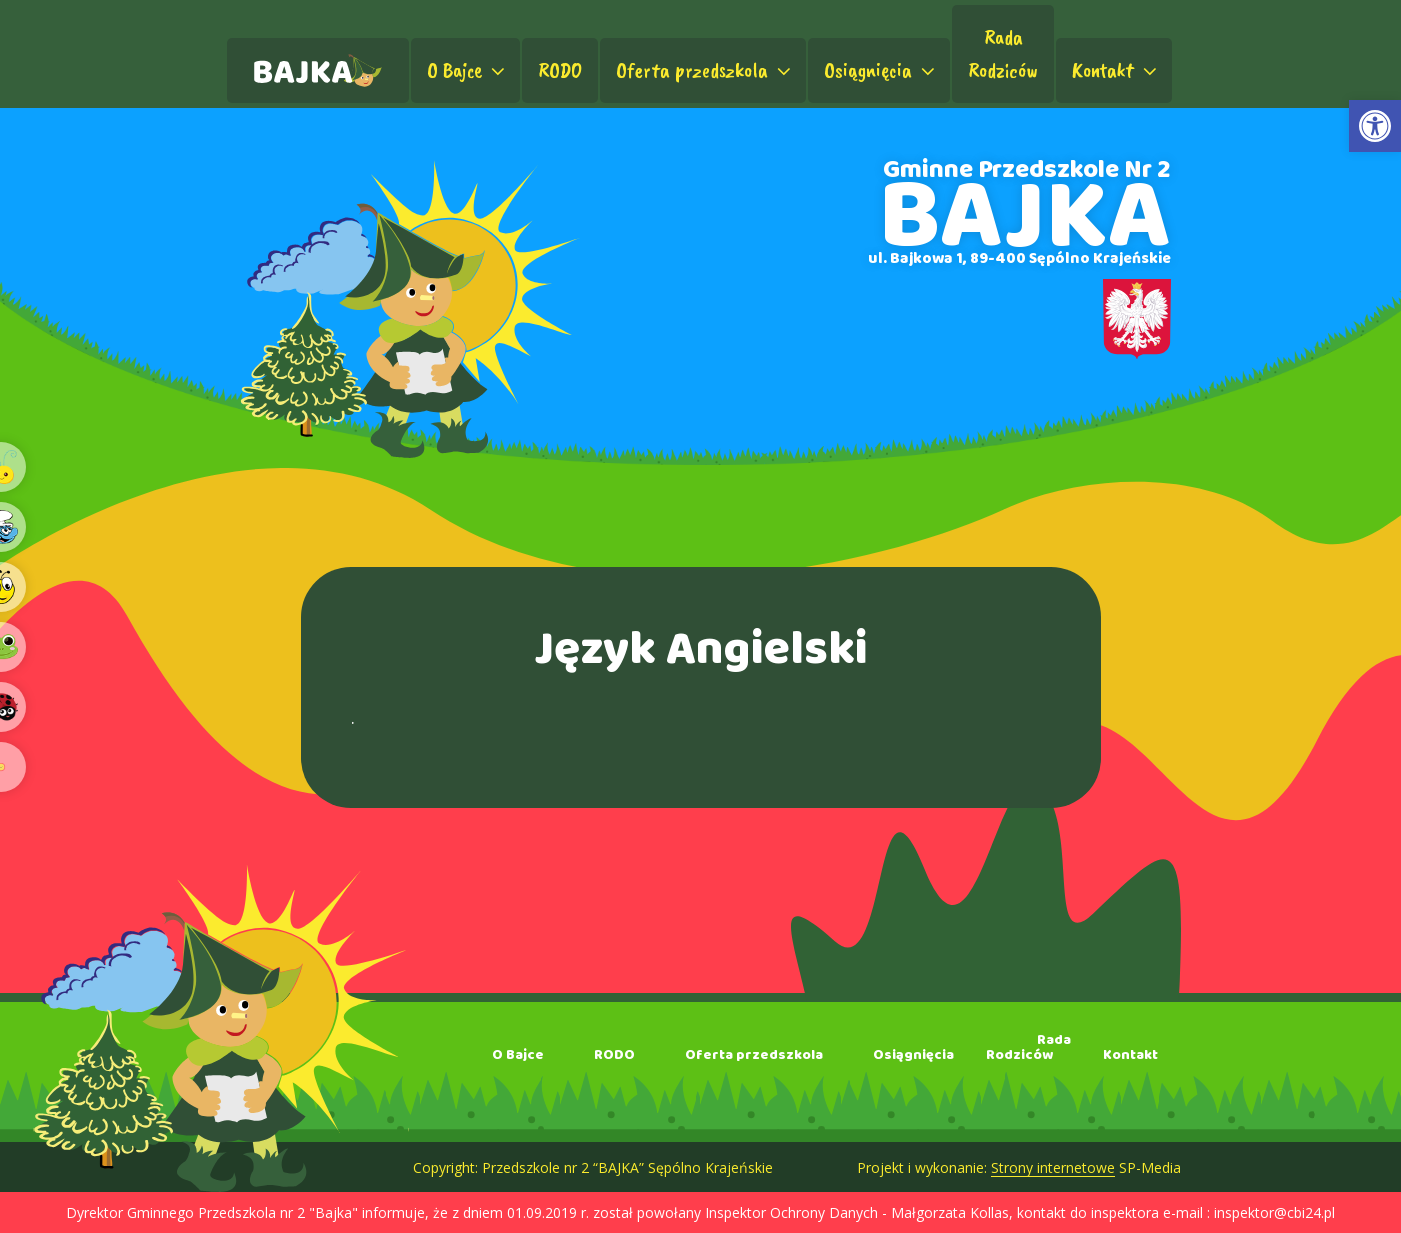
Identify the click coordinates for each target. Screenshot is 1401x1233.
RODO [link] (560, 70)
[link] (1375, 126)
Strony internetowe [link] (1053, 1167)
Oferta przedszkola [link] (705, 70)
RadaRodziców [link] (1003, 53)
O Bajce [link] (468, 70)
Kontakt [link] (1116, 70)
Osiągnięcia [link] (881, 70)
